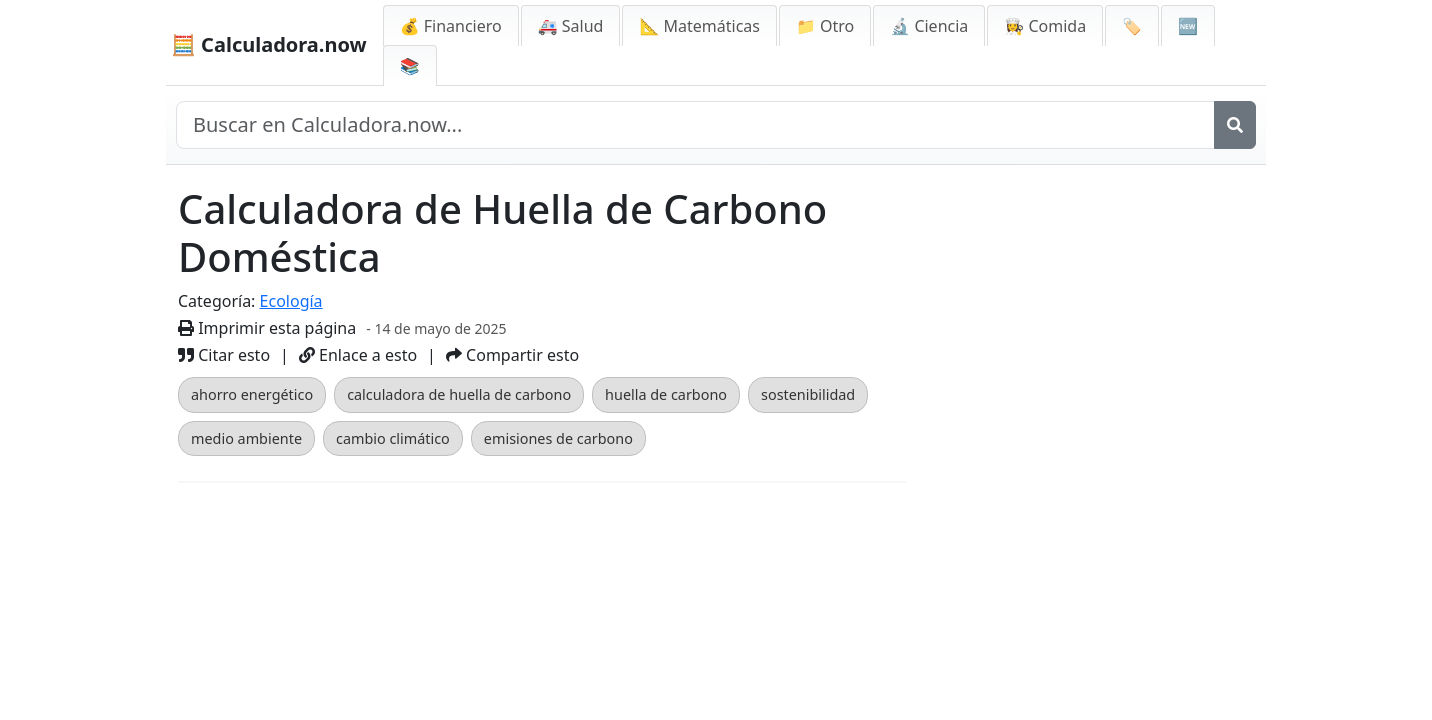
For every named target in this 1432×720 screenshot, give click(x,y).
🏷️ (1132, 26)
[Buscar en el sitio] (695, 125)
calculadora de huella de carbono (459, 394)
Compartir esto (512, 355)
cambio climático (393, 438)
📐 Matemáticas (699, 26)
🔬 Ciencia (929, 26)
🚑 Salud (571, 26)
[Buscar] (1235, 125)
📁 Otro (825, 26)
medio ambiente (246, 438)
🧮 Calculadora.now (269, 44)
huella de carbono (666, 394)
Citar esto (224, 355)
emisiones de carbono (558, 438)
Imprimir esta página (267, 328)
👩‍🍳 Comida (1045, 26)
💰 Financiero (451, 26)
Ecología (291, 301)
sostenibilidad (808, 394)
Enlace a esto (358, 355)
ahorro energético (252, 394)
